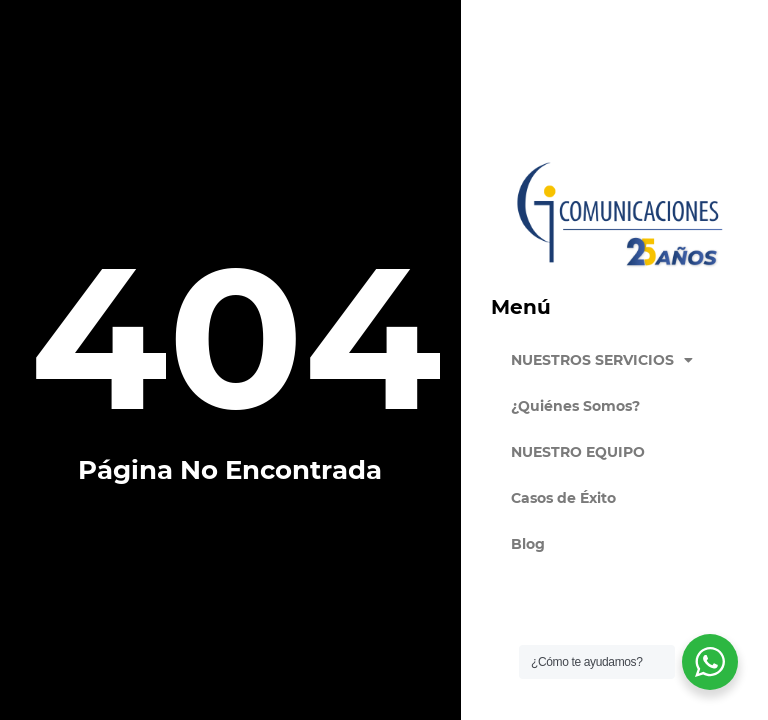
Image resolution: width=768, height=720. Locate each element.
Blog (528, 544)
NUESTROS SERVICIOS (602, 360)
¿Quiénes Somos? (575, 406)
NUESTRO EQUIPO (578, 452)
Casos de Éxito (563, 498)
